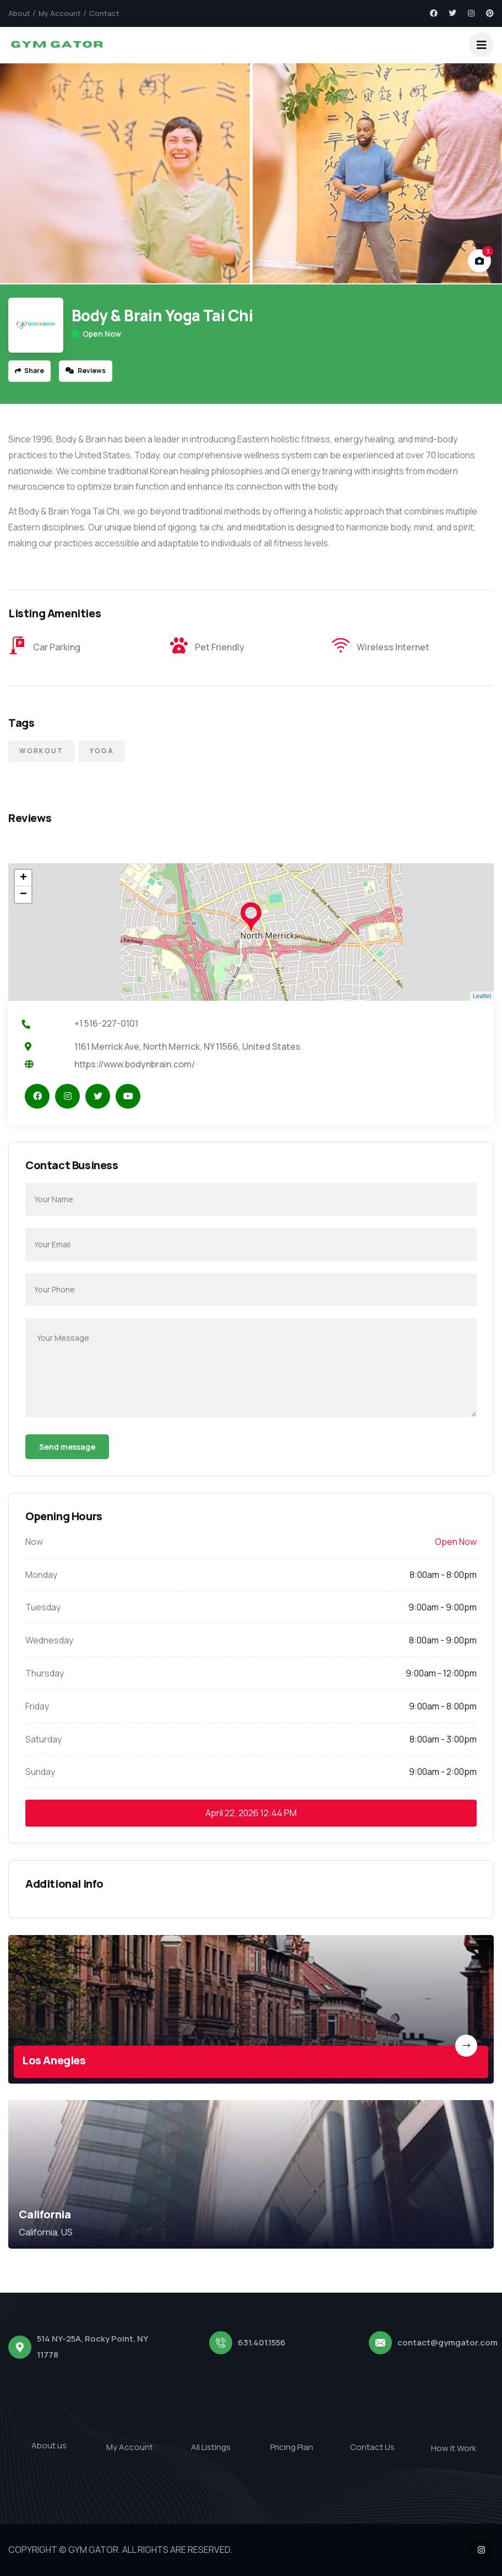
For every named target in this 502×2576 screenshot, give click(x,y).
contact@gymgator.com (447, 2342)
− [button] (23, 894)
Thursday (44, 1673)
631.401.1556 (262, 2342)
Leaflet (482, 996)
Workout (41, 750)
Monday (41, 1575)
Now (34, 1542)
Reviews (86, 370)
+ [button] (23, 878)
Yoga (102, 750)
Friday (37, 1706)
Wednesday (49, 1640)
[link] (251, 2009)
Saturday (43, 1739)
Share (29, 370)
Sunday (40, 1772)
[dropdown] (481, 44)
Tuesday (43, 1607)
